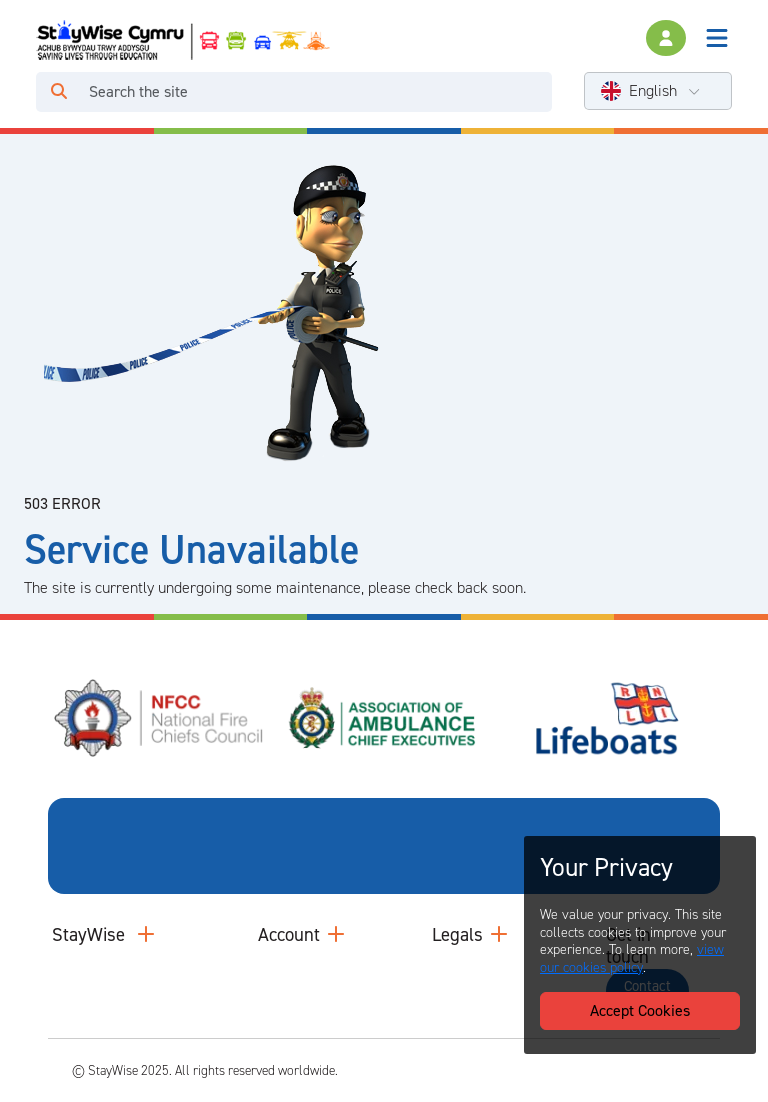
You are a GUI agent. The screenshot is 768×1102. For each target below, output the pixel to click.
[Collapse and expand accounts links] (336, 933)
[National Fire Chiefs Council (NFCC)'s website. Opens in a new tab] (160, 716)
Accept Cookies (640, 1010)
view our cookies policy (632, 958)
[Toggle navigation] (717, 38)
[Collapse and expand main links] (146, 933)
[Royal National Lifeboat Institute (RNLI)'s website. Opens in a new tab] (608, 716)
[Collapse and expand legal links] (499, 933)
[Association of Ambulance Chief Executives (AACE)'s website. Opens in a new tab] (384, 716)
